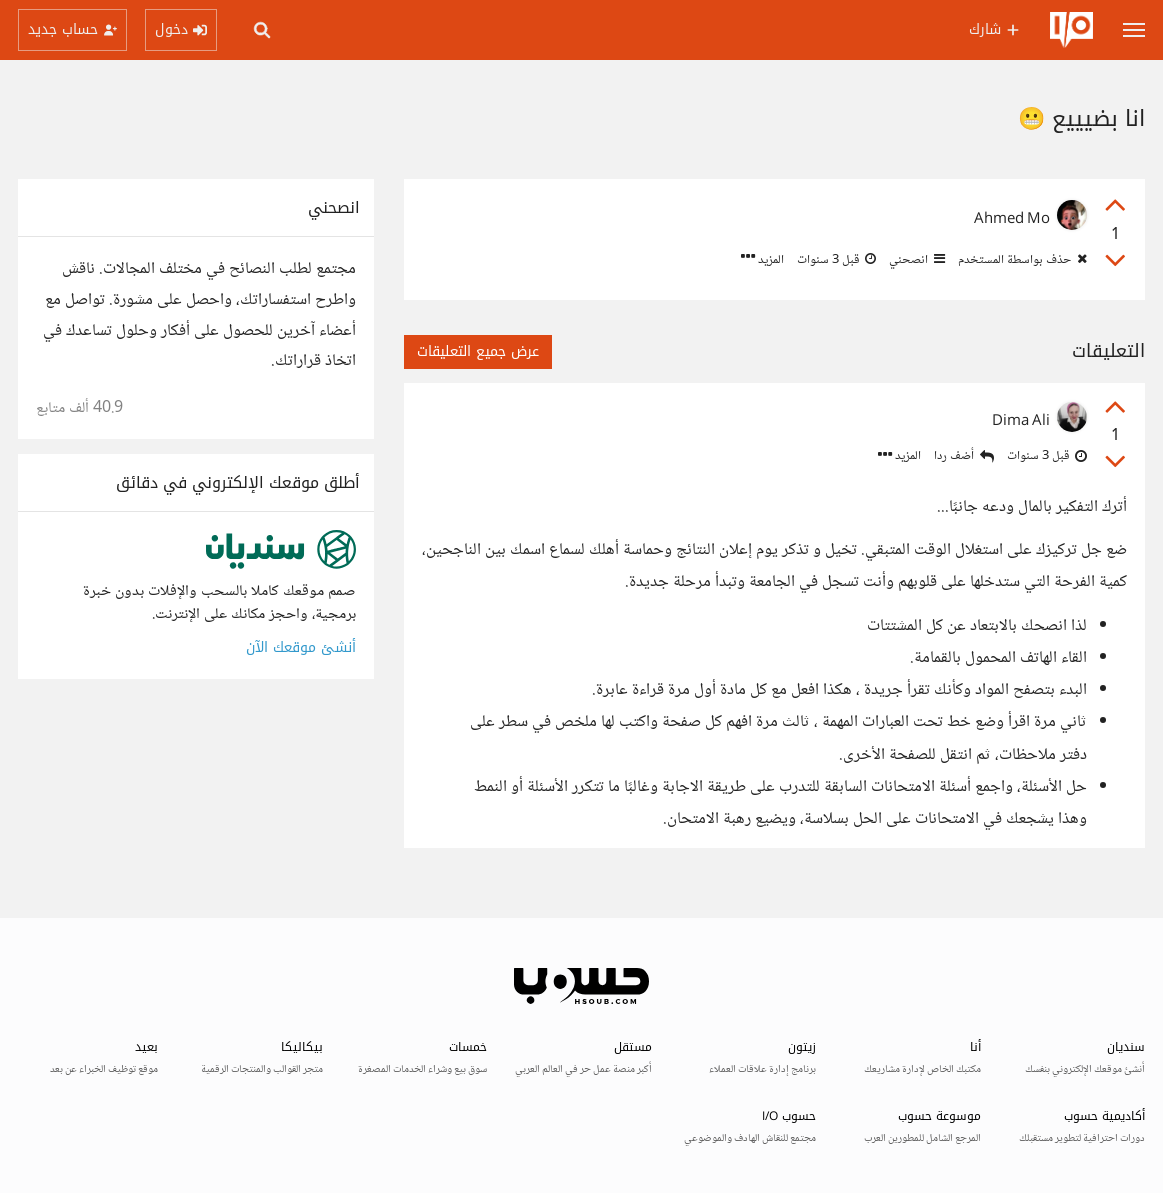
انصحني (915, 260)
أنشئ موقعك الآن (301, 647)
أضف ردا (964, 456)
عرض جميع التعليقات (478, 351)
